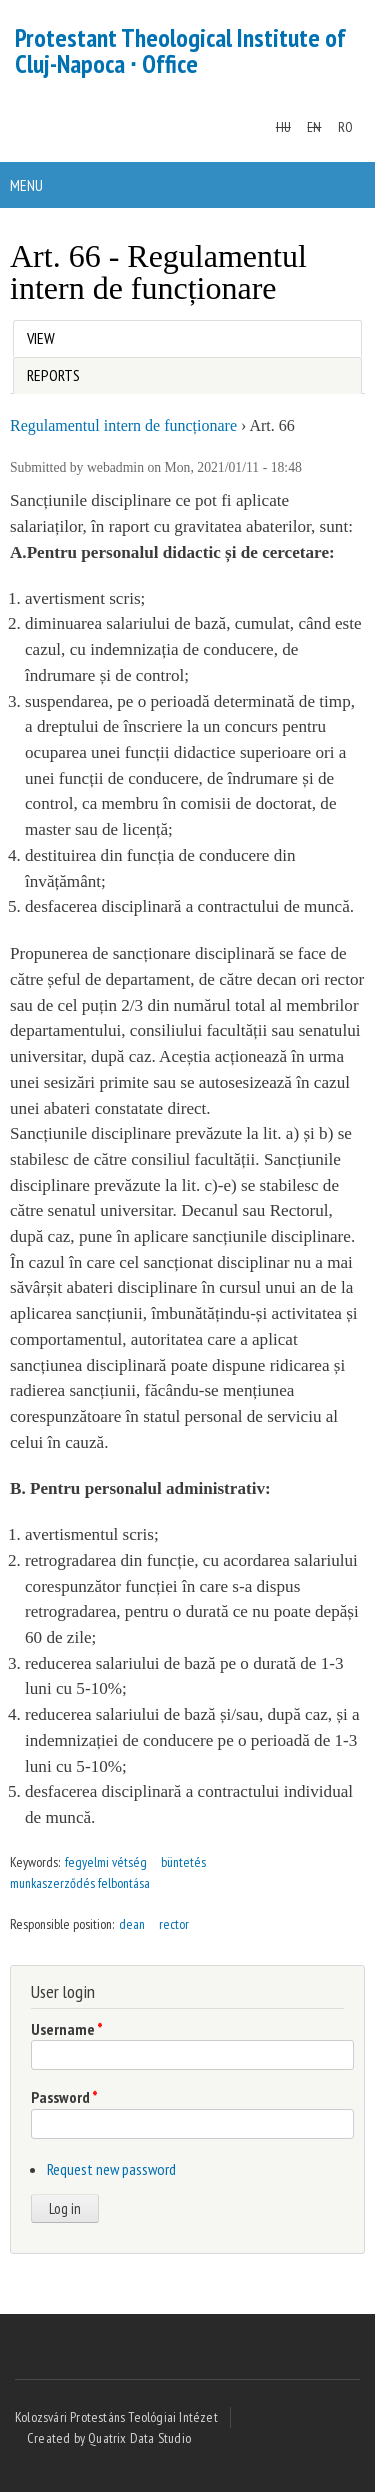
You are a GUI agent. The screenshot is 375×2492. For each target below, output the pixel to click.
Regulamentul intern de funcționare (123, 425)
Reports (53, 375)
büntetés (183, 1862)
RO (345, 127)
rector (174, 1924)
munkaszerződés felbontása (80, 1883)
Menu (26, 185)
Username (67, 2029)
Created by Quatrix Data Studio (109, 2438)
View (45, 334)
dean (132, 1924)
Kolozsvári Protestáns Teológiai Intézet (116, 2417)
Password (64, 2097)
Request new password (111, 2169)
